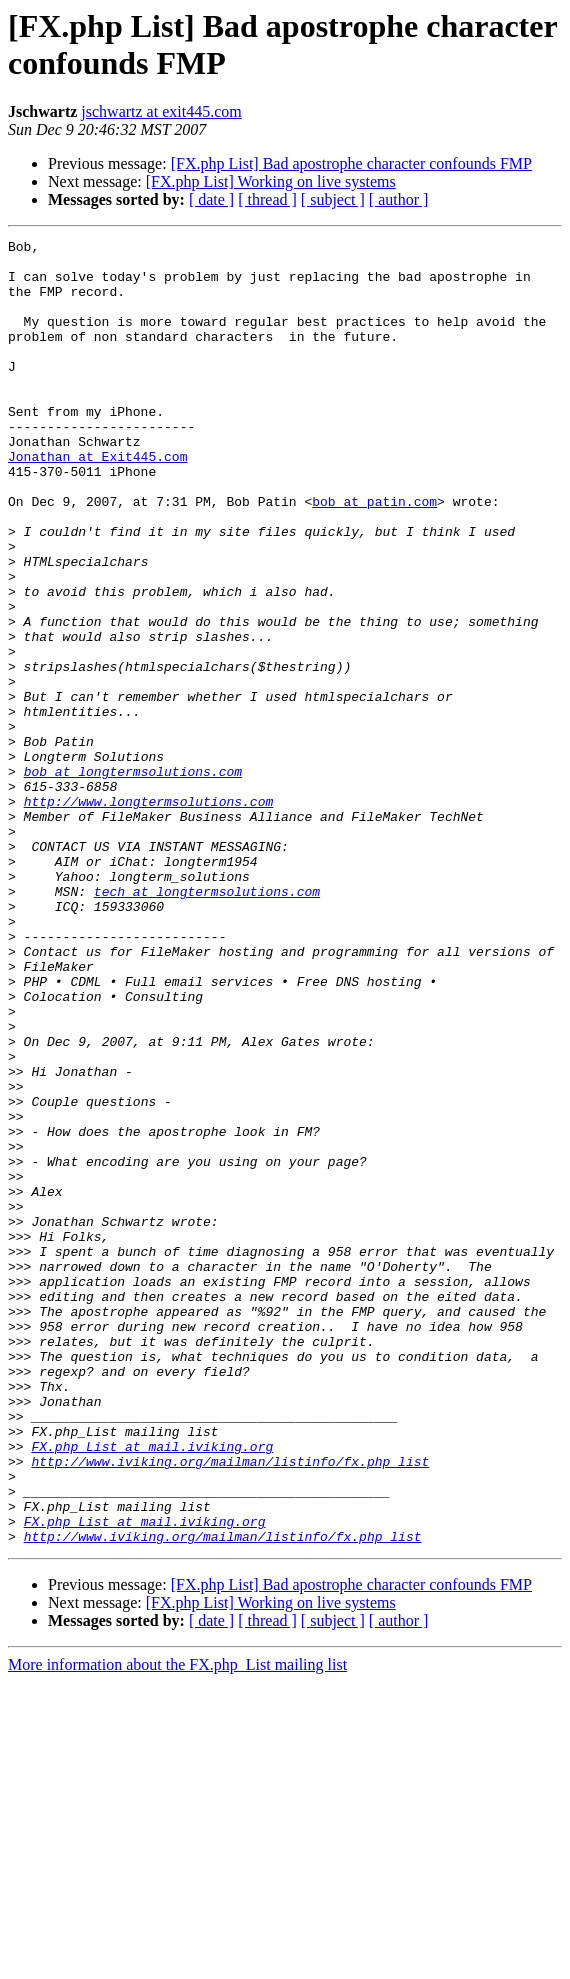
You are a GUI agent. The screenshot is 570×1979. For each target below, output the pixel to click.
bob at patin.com (374, 555)
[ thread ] (267, 199)
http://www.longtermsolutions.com (149, 915)
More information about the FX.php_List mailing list (177, 1925)
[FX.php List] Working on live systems (271, 181)
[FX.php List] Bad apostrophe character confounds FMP (351, 163)
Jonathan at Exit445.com (97, 501)
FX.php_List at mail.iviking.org (152, 1689)
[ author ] (399, 199)
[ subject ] (333, 199)
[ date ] (211, 199)
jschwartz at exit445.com (161, 111)
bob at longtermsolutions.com (133, 879)
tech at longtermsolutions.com (207, 1023)
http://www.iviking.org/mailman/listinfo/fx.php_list (230, 1707)
